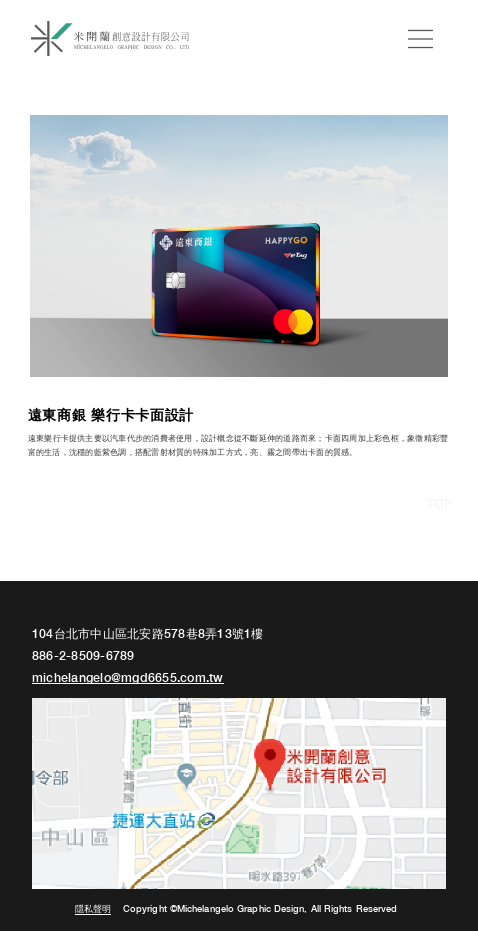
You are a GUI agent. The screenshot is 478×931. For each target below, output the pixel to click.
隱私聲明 (93, 909)
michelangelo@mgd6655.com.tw (128, 678)
